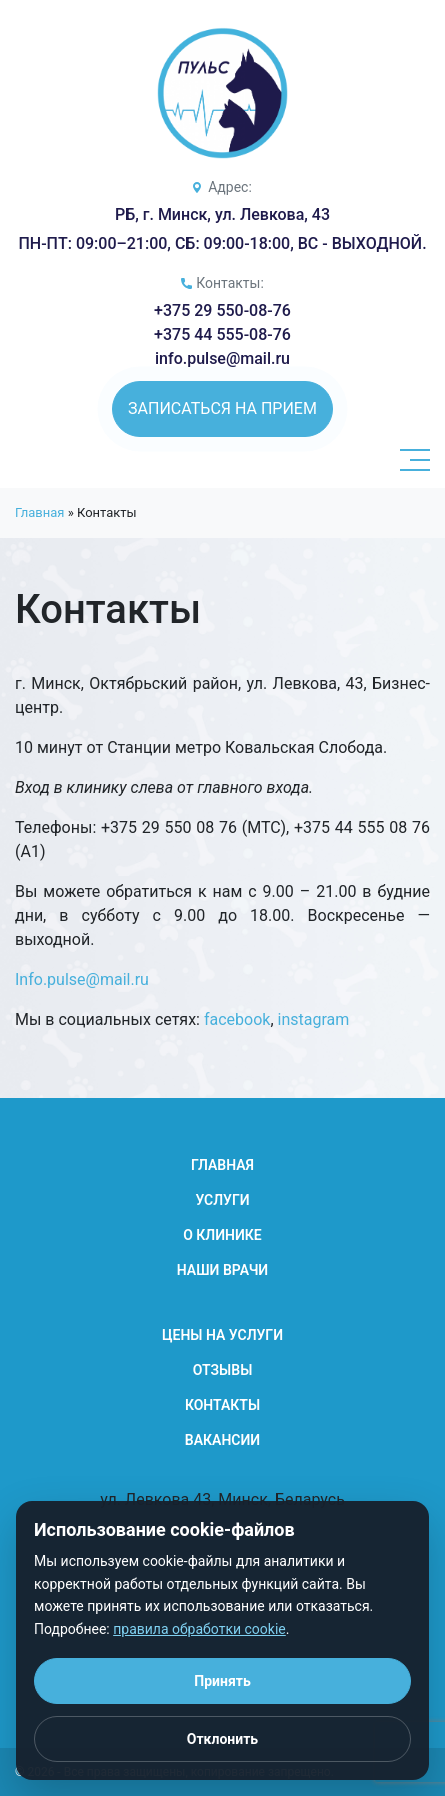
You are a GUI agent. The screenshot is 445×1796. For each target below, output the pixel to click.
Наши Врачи (222, 1270)
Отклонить (222, 1739)
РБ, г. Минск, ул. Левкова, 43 (222, 214)
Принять (222, 1681)
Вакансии (222, 1440)
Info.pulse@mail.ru (82, 979)
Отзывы (223, 1370)
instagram (314, 1019)
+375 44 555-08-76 (222, 334)
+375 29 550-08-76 (222, 310)
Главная (39, 512)
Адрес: (230, 187)
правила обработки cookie (199, 1629)
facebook (237, 1019)
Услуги (222, 1200)
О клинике (222, 1235)
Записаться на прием (222, 408)
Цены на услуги (222, 1335)
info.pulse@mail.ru (222, 358)
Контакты (222, 1405)
